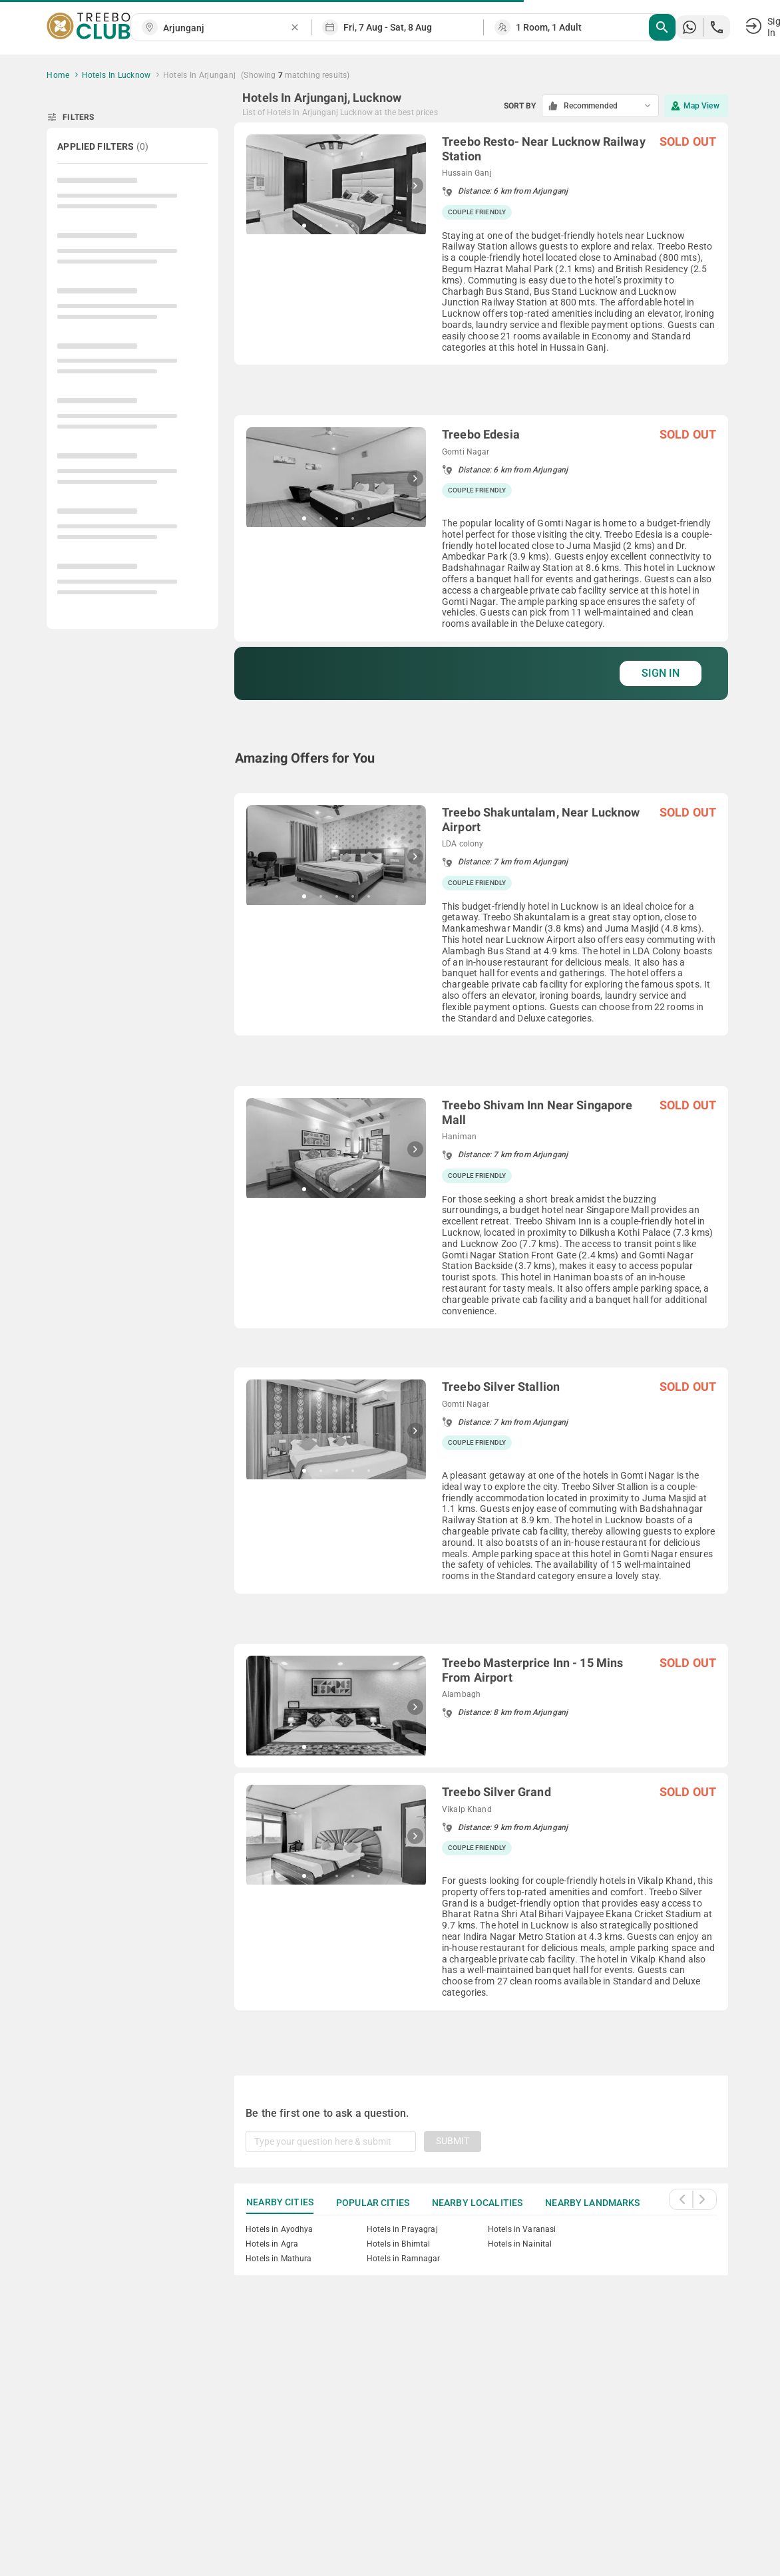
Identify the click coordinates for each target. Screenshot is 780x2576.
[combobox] (226, 28)
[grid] (481, 1083)
